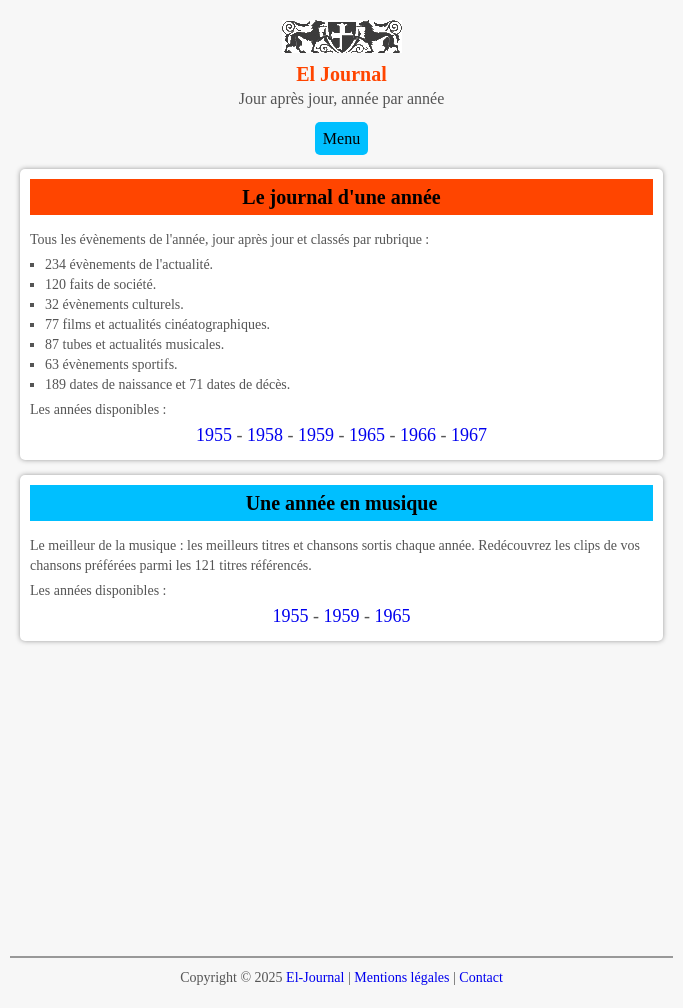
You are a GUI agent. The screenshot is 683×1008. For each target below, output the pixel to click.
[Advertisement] (341, 796)
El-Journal (315, 977)
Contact (481, 977)
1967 (469, 435)
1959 (316, 435)
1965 (367, 435)
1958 (265, 435)
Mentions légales (401, 977)
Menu (341, 138)
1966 (418, 435)
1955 (214, 435)
